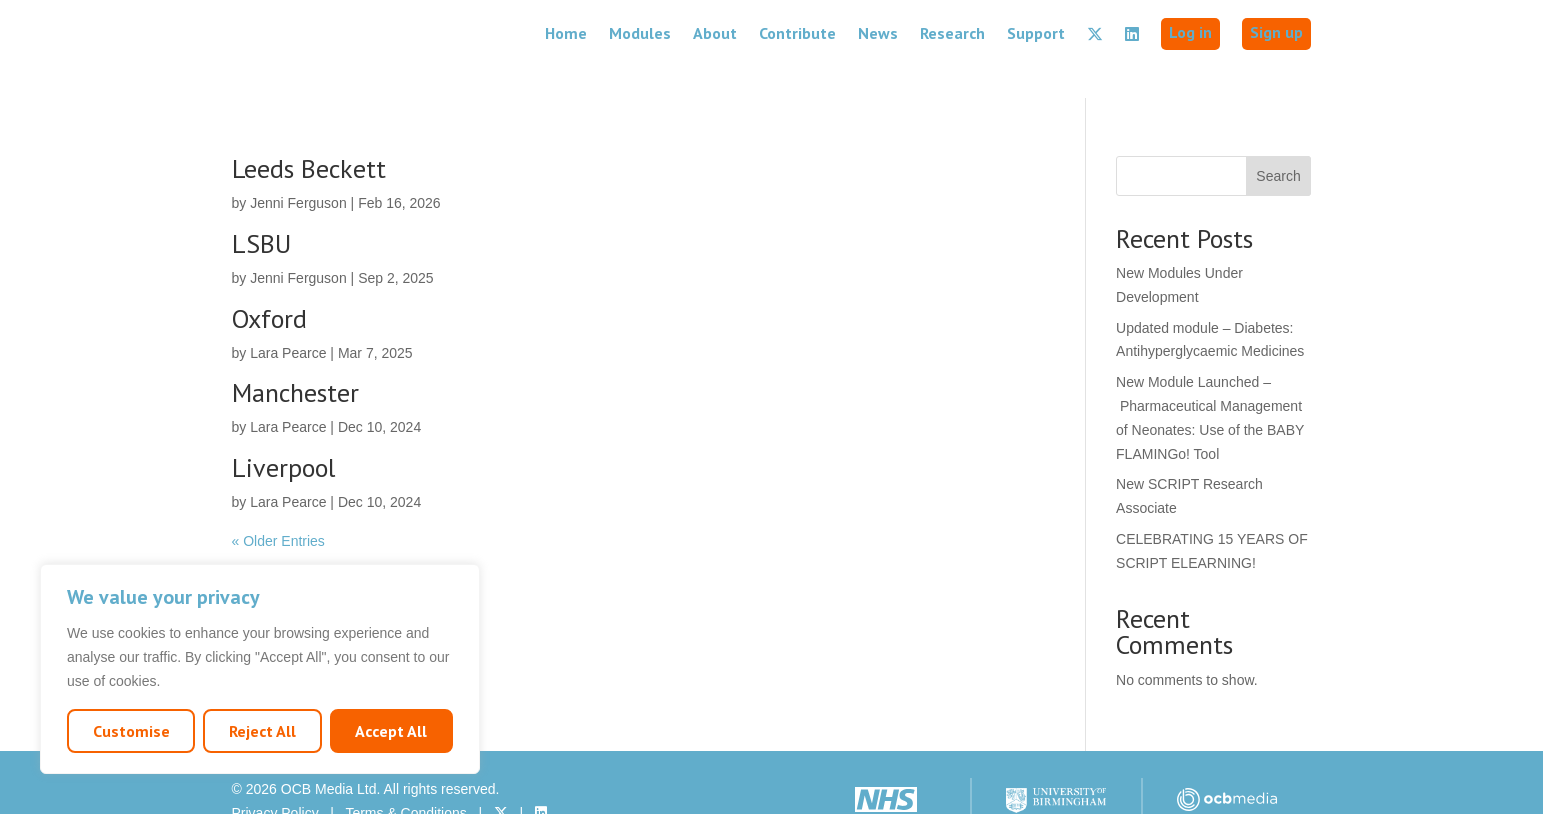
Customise (131, 731)
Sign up (1276, 32)
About (715, 33)
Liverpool (283, 429)
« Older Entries (278, 503)
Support (1036, 33)
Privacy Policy (275, 775)
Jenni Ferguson (298, 165)
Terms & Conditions (405, 775)
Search (1278, 138)
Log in (1190, 32)
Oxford (269, 280)
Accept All (391, 731)
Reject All (262, 731)
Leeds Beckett (309, 130)
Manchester (295, 354)
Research (952, 33)
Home (566, 33)
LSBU (261, 205)
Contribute (797, 33)
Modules (640, 33)
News (878, 33)
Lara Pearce (288, 315)
